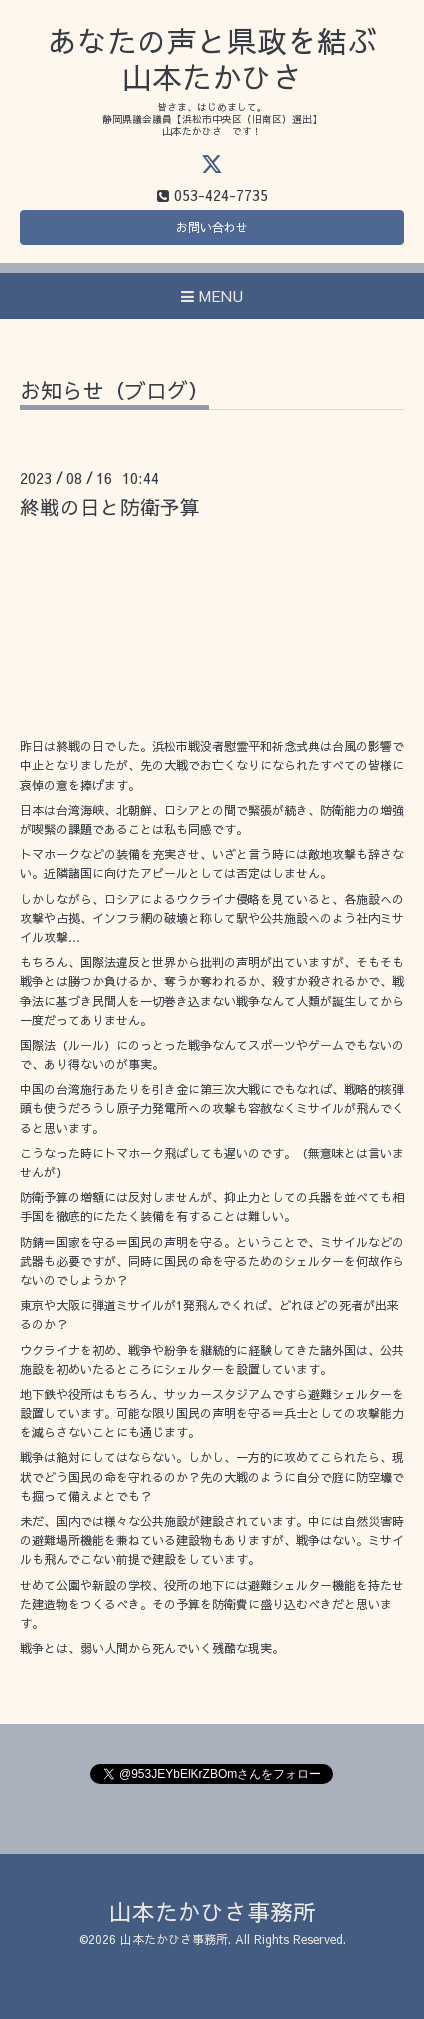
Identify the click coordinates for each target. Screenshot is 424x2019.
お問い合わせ (212, 227)
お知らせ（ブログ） (114, 392)
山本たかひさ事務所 (212, 1911)
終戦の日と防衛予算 (110, 506)
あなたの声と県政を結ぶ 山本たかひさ (212, 58)
